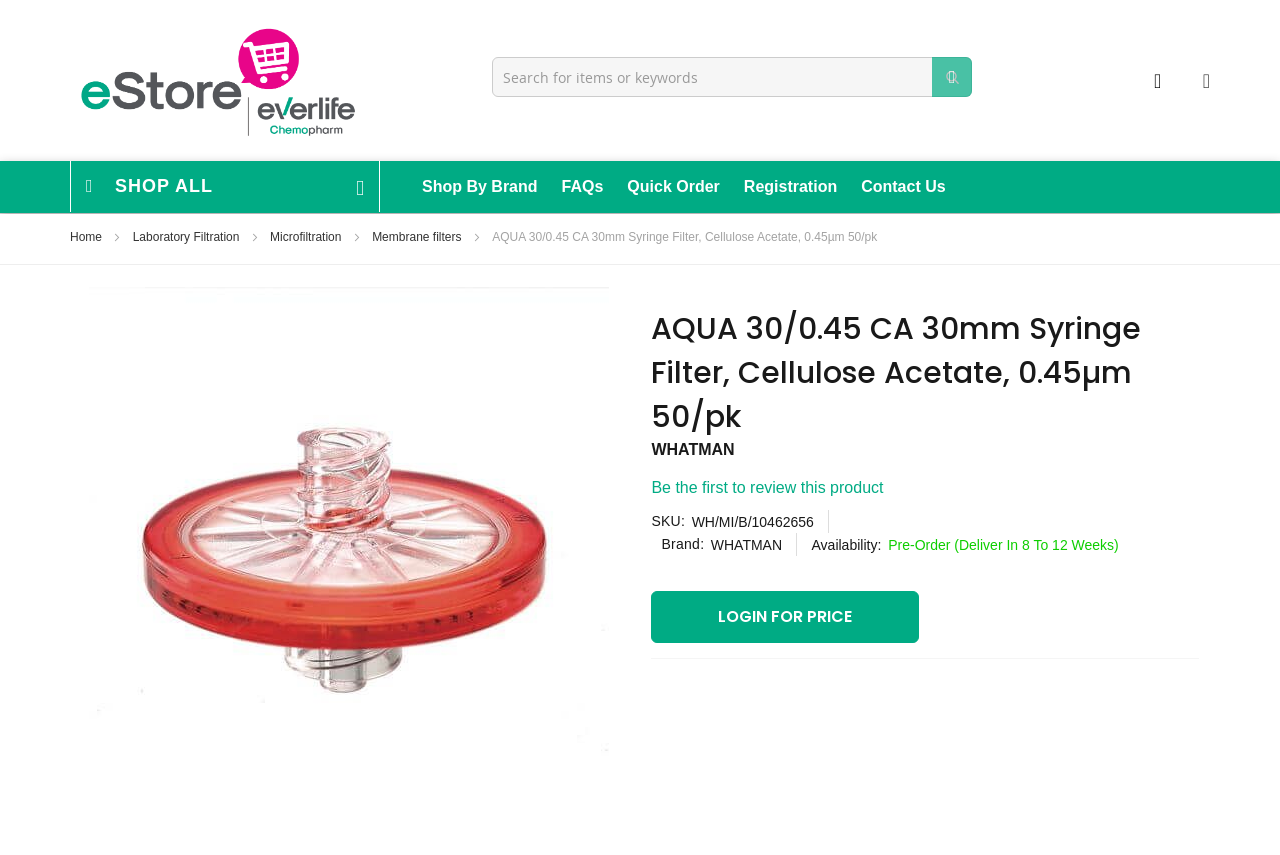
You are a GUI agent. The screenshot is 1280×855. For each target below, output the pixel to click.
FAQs (583, 186)
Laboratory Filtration (188, 237)
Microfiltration (307, 237)
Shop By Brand (480, 186)
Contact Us (903, 186)
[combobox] (732, 77)
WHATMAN (692, 449)
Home (87, 237)
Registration (790, 186)
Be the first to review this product (767, 487)
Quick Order (673, 186)
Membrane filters (418, 237)
